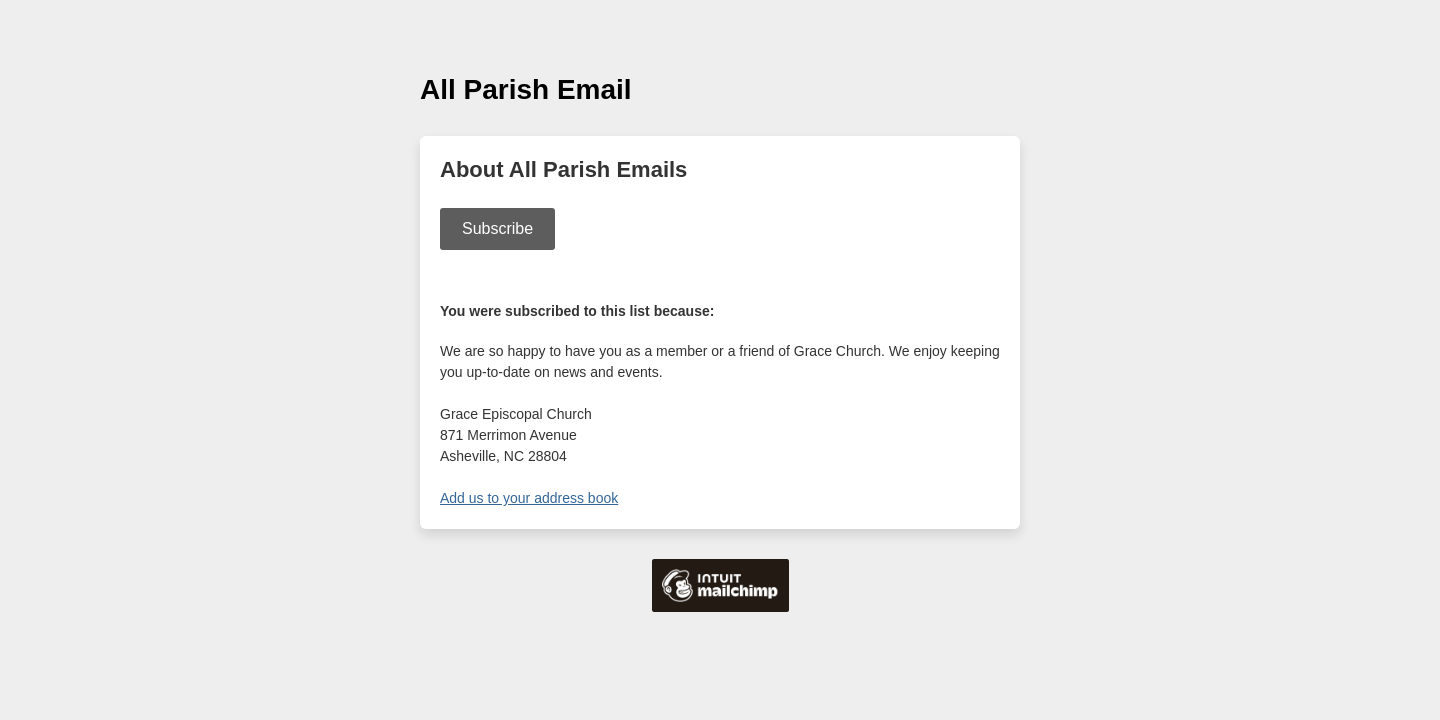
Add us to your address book (529, 498)
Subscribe (497, 228)
